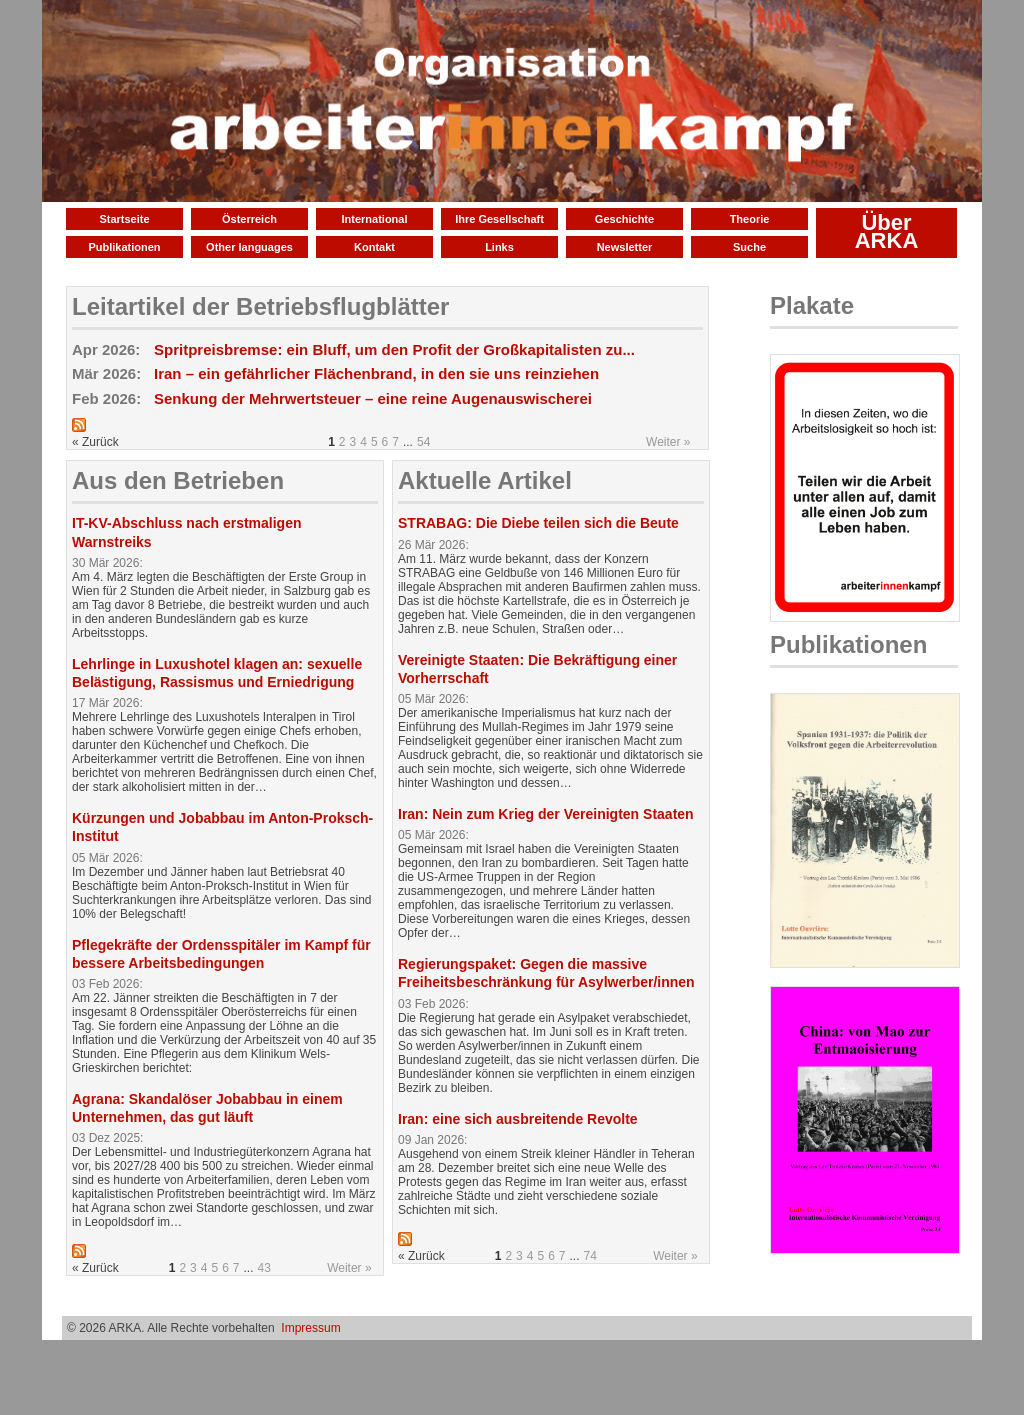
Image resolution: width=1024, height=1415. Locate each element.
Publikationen (124, 247)
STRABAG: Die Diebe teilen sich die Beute (538, 523)
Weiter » (668, 442)
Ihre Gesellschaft (499, 219)
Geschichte (624, 219)
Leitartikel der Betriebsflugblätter (260, 306)
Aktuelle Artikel (485, 480)
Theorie (750, 219)
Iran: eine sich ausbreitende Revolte (518, 1119)
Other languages (249, 247)
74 (590, 1256)
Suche (749, 247)
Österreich (249, 219)
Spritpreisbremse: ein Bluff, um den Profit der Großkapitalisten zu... (394, 349)
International (374, 219)
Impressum (310, 1328)
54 (423, 442)
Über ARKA (887, 231)
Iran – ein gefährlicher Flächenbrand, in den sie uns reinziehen (376, 373)
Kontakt (374, 247)
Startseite (124, 219)
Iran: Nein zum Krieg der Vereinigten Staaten (546, 814)
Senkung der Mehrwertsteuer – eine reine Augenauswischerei (373, 398)
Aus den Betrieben (178, 480)
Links (499, 247)
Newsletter (625, 247)
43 (264, 1268)
